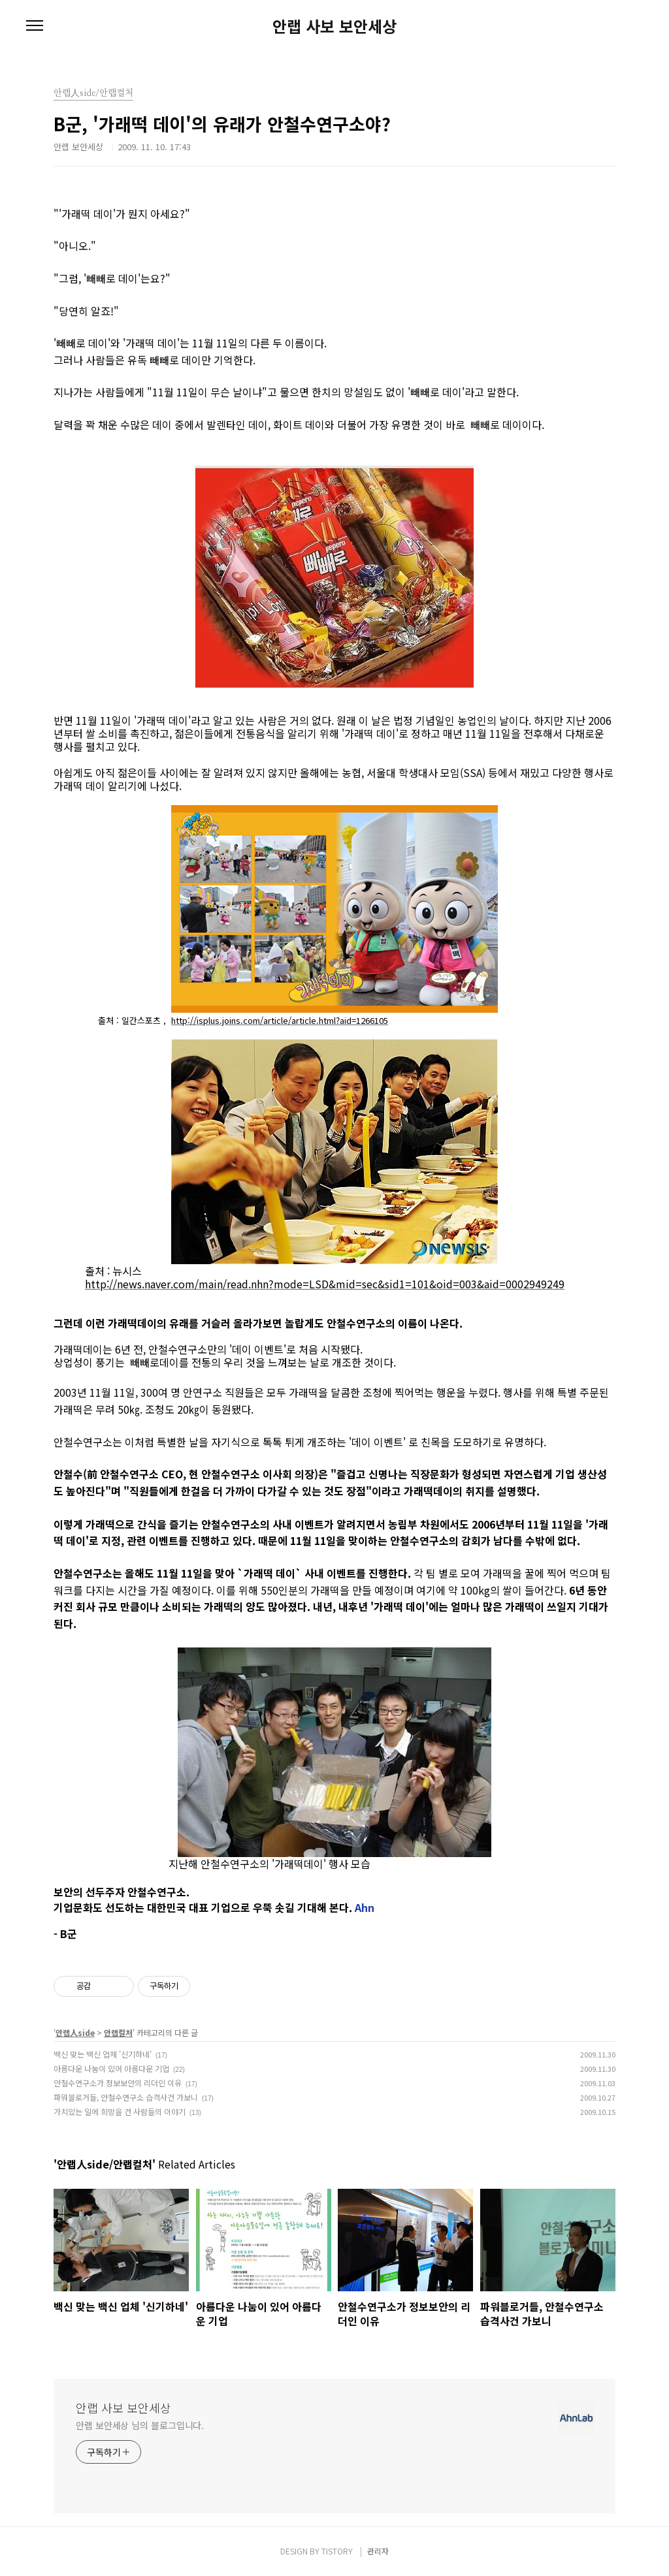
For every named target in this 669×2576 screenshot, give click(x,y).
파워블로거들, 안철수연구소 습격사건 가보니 (126, 2097)
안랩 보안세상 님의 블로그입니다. (140, 2425)
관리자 (378, 2550)
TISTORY (337, 2550)
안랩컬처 (118, 2032)
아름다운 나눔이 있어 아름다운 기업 (111, 2068)
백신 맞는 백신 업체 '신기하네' (103, 2053)
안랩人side (75, 2032)
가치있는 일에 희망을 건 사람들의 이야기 (120, 2111)
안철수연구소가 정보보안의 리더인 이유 (118, 2082)
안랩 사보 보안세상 (334, 26)
